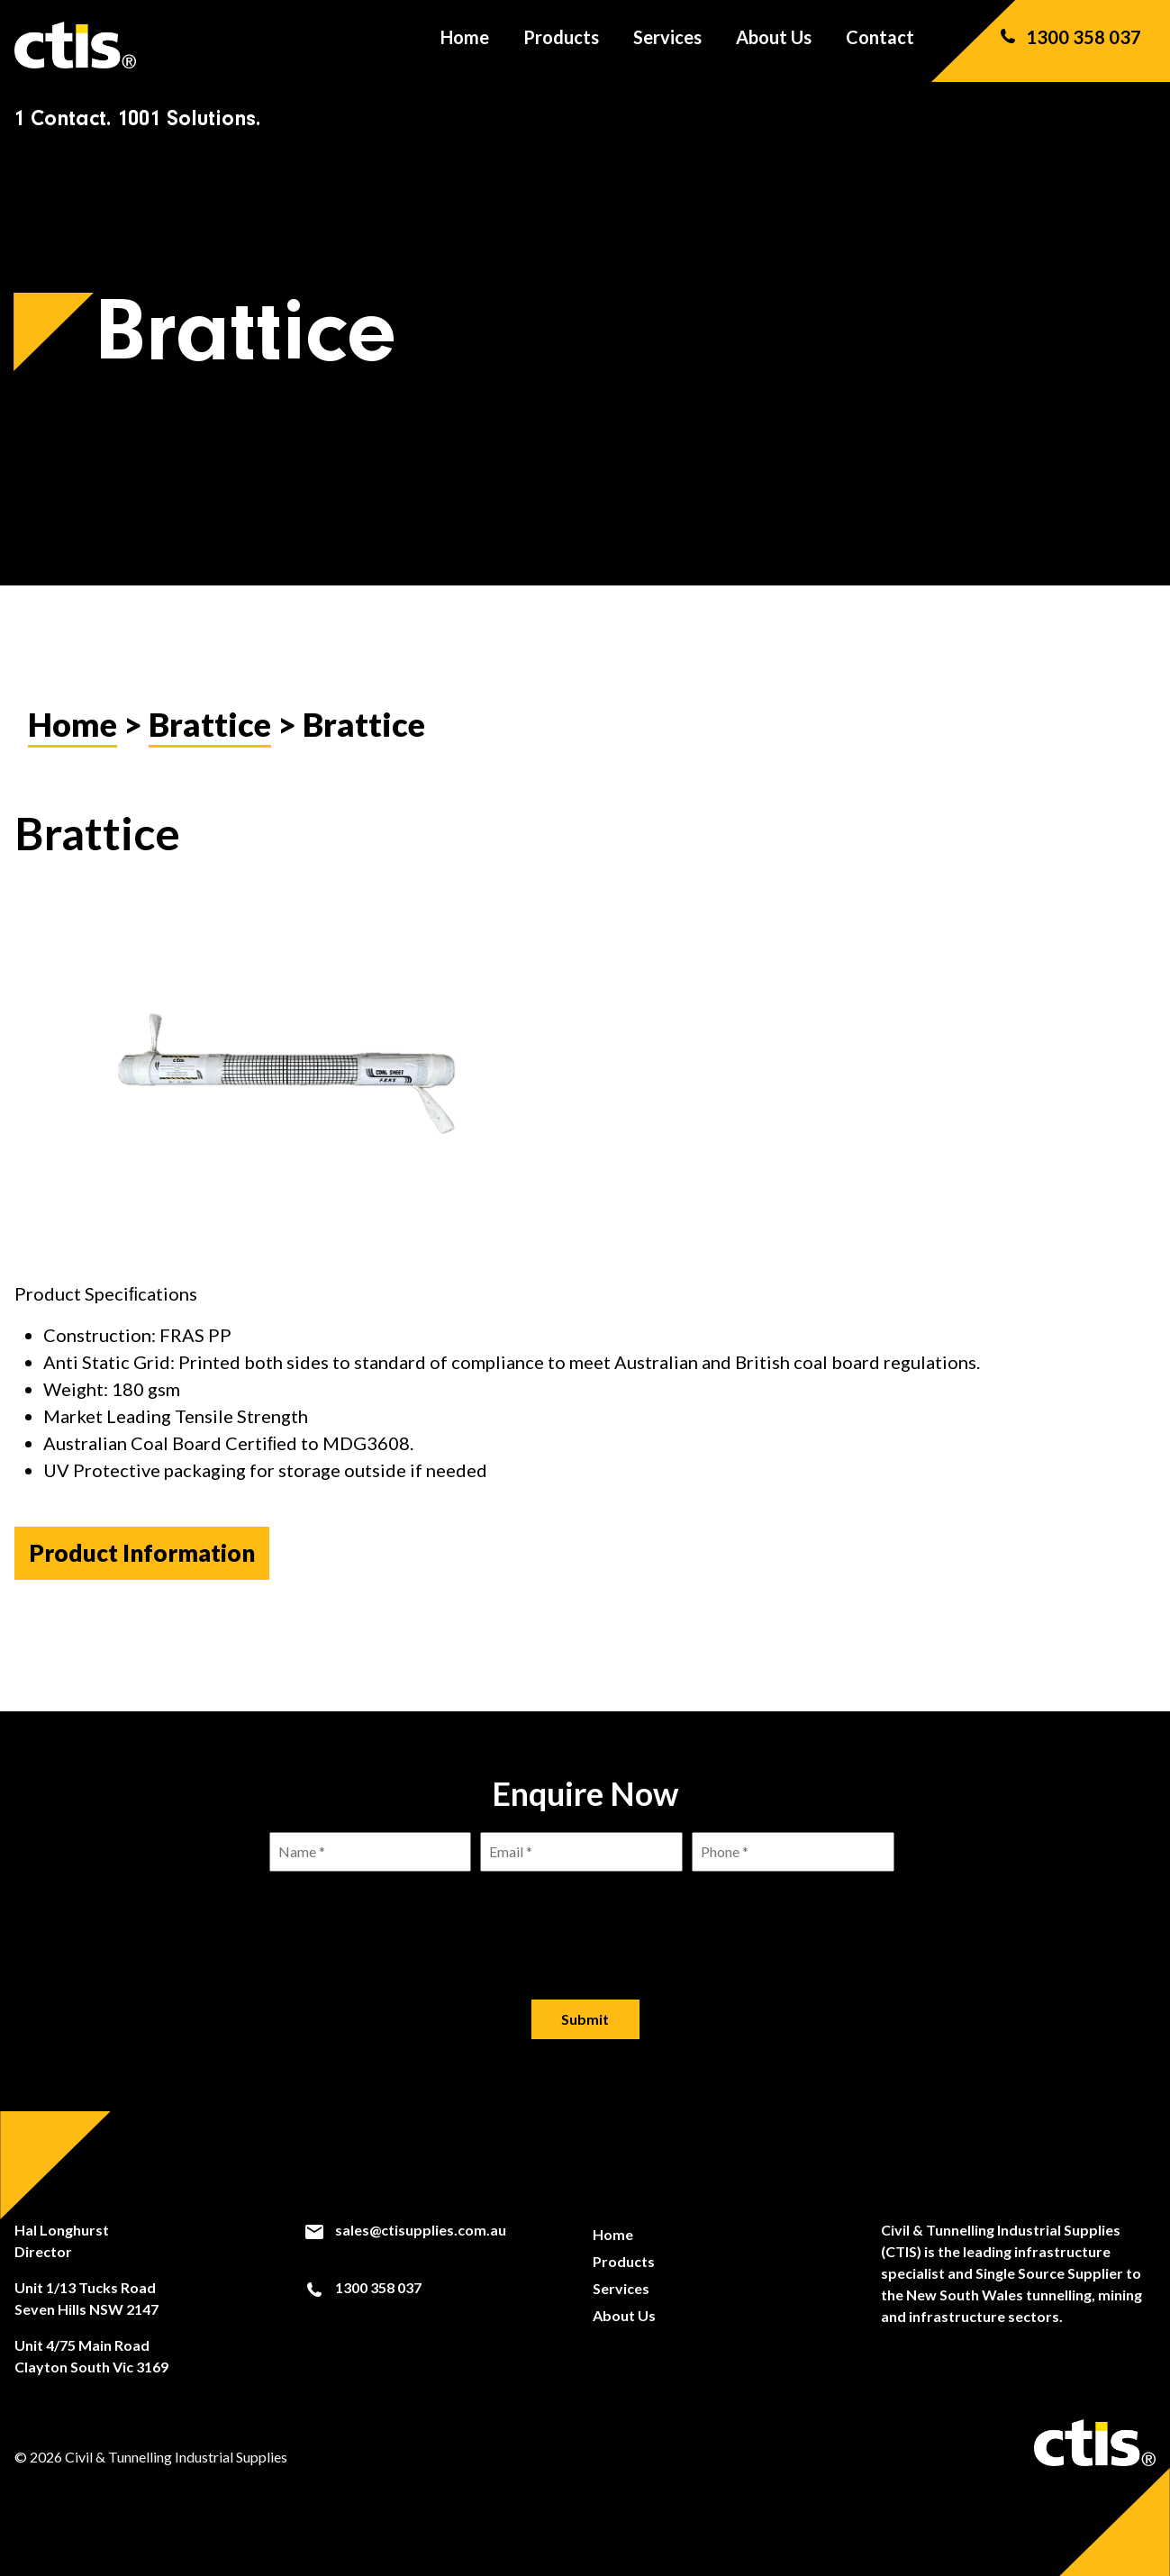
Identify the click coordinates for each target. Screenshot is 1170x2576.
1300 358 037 (1069, 45)
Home (464, 45)
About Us (774, 45)
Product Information (142, 1552)
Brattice (210, 724)
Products (561, 45)
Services (667, 45)
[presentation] (585, 1921)
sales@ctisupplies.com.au (405, 2230)
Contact (880, 45)
